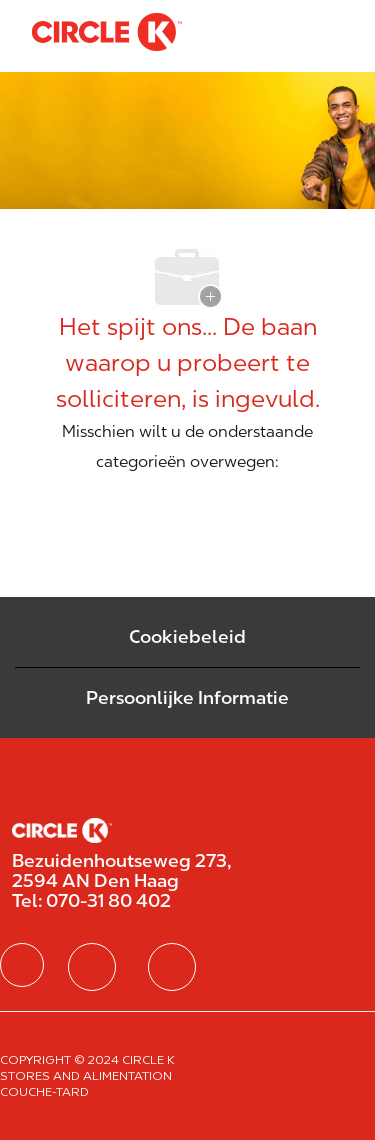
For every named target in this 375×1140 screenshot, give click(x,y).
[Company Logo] (107, 31)
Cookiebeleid (187, 636)
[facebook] (22, 965)
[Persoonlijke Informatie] (187, 698)
